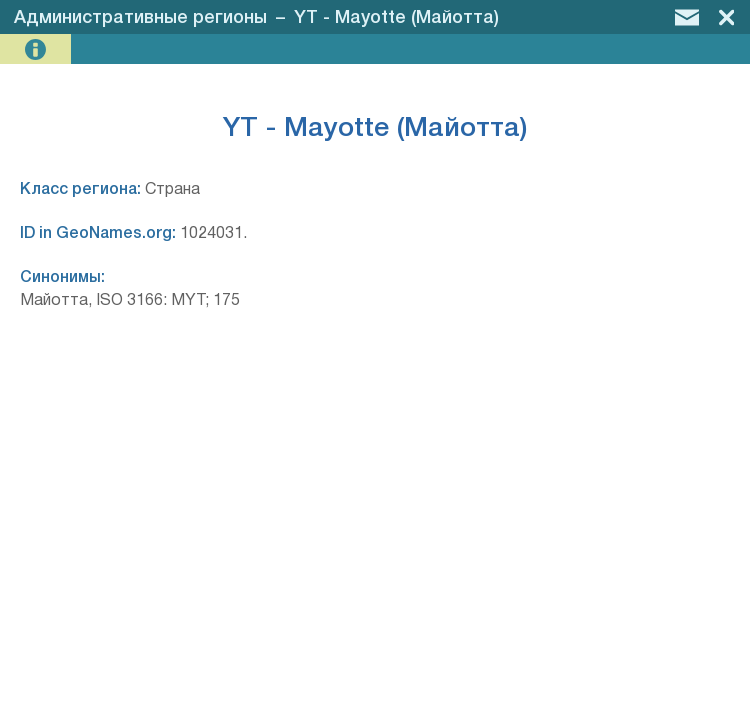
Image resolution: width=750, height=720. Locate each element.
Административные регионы (140, 18)
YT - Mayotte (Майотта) (396, 18)
